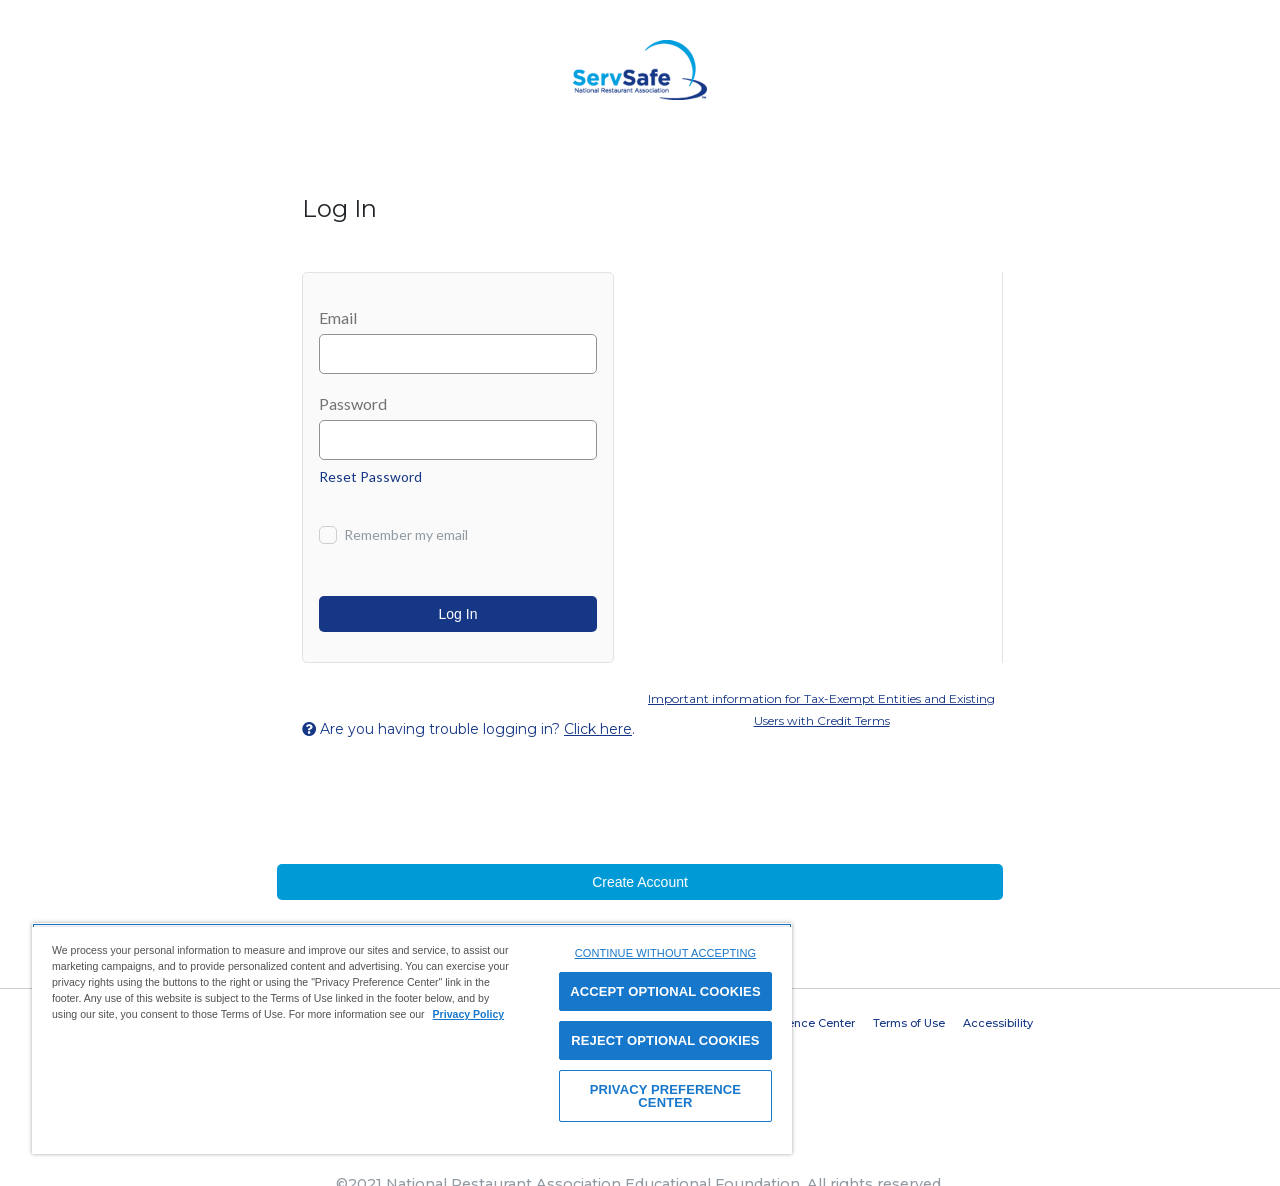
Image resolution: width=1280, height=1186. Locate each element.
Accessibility (998, 1023)
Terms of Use (909, 1023)
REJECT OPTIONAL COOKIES (665, 1040)
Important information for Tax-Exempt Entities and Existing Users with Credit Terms (821, 709)
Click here (598, 729)
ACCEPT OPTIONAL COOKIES (665, 991)
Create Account (640, 882)
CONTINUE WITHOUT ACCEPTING (666, 953)
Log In (458, 614)
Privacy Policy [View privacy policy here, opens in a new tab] (469, 1014)
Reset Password (370, 476)
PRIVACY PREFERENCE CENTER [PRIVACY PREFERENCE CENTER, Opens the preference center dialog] (665, 1096)
